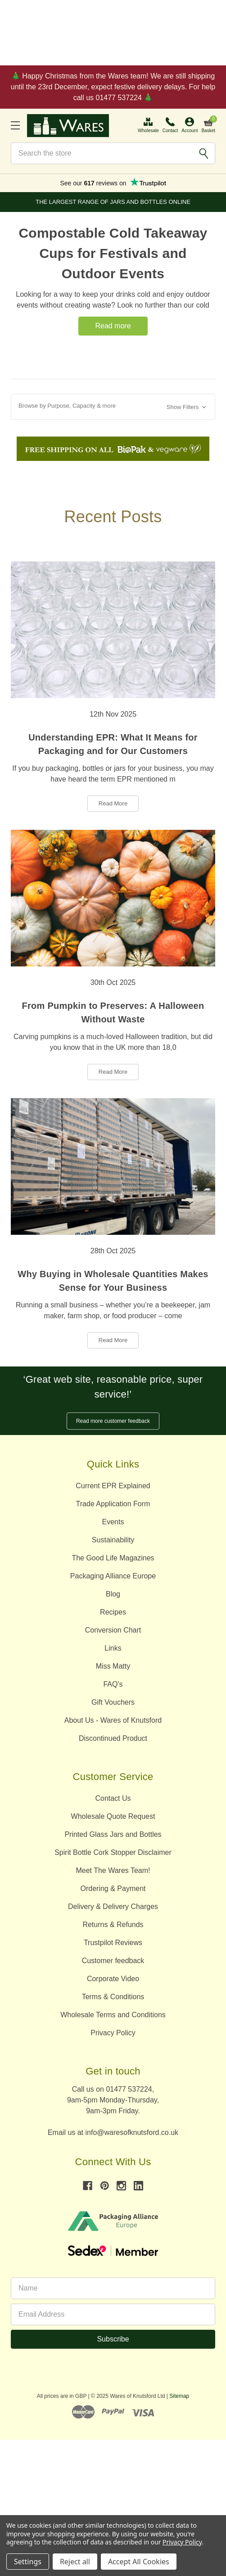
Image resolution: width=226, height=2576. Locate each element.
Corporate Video (113, 1979)
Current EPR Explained (113, 1486)
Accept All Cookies (138, 2562)
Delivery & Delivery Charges (113, 1906)
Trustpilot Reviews (113, 1942)
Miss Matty (113, 1666)
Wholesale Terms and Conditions (113, 2015)
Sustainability (113, 1540)
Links (112, 1648)
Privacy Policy (113, 2033)
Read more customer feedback (113, 1421)
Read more (113, 326)
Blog (113, 1594)
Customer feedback (113, 1960)
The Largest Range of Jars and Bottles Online (113, 201)
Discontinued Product (113, 1738)
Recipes (113, 1612)
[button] (113, 407)
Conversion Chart (113, 1630)
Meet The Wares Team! (113, 1870)
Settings (27, 2562)
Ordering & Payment (113, 1888)
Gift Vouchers (113, 1702)
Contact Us (113, 1798)
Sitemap (179, 2396)
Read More (113, 803)
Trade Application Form (113, 1504)
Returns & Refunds (112, 1924)
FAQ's (112, 1684)
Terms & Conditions (113, 1997)
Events (113, 1522)
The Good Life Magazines (113, 1558)
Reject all (75, 2562)
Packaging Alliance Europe (113, 1576)
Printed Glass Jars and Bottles (112, 1834)
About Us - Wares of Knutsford (113, 1720)
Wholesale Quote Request (113, 1816)
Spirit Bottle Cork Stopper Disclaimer (113, 1852)
